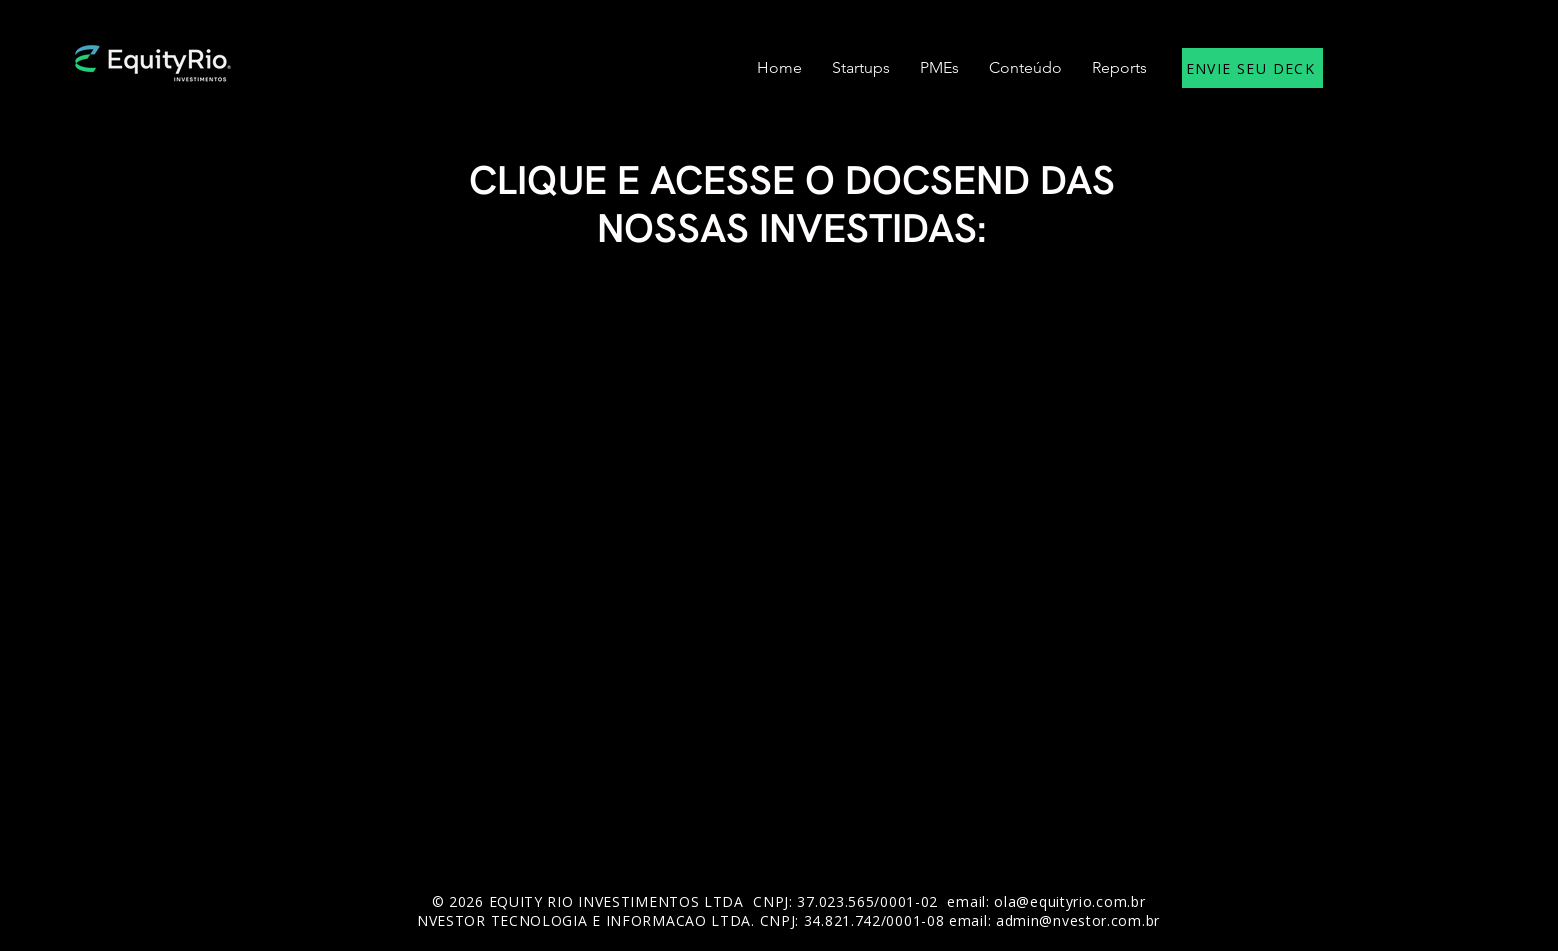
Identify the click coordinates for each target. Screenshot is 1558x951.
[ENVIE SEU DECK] (1252, 68)
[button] (861, 68)
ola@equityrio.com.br (1069, 901)
